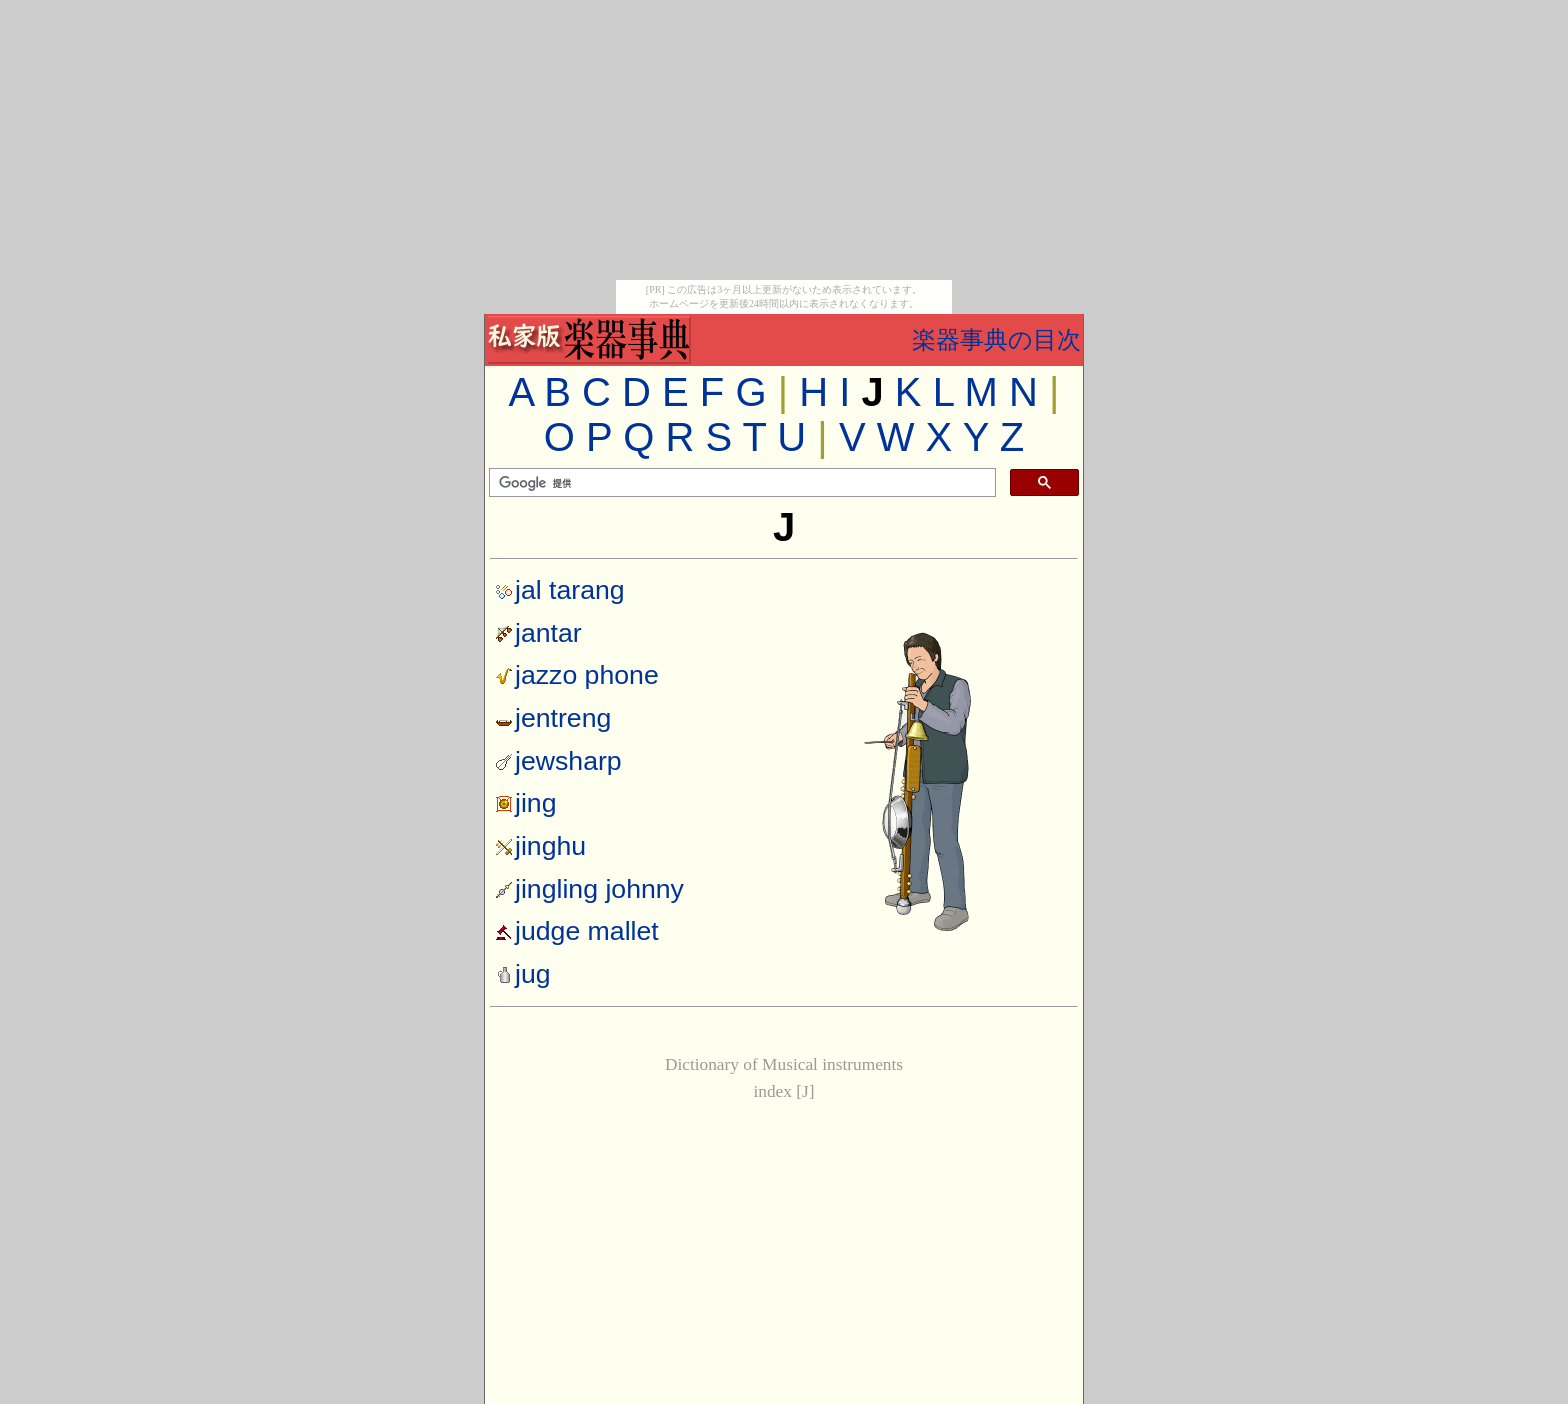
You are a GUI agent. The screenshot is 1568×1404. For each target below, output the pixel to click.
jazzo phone (587, 675)
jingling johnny (599, 889)
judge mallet (587, 931)
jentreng (563, 718)
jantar (548, 633)
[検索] (740, 483)
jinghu (550, 846)
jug (523, 974)
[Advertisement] (784, 140)
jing (536, 803)
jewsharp (568, 761)
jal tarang (570, 590)
